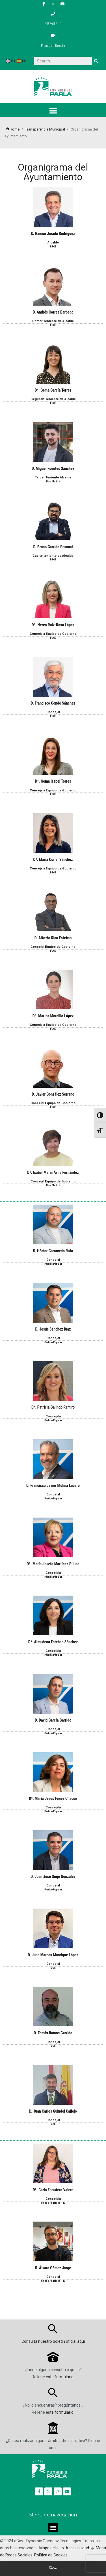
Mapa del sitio (51, 2548)
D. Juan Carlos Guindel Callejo (53, 2111)
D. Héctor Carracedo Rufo (53, 1251)
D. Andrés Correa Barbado (53, 312)
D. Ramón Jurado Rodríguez (53, 233)
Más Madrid (53, 481)
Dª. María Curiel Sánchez (53, 859)
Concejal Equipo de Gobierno (53, 947)
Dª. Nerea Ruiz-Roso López (53, 625)
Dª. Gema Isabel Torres (53, 781)
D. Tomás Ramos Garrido (53, 2033)
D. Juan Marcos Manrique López (53, 1955)
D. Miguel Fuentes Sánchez (53, 468)
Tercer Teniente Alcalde (53, 477)
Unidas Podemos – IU (53, 2202)
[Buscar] (96, 61)
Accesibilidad (77, 2548)
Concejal (53, 712)
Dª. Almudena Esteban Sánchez (53, 1642)
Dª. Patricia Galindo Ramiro (53, 1407)
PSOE (53, 246)
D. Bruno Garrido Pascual (53, 547)
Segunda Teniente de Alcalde (53, 399)
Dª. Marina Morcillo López (53, 1016)
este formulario (59, 2377)
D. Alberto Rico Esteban (53, 938)
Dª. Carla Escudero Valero (53, 2190)
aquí (81, 2341)
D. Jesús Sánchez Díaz (53, 1329)
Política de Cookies (51, 2555)
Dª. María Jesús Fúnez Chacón (53, 1798)
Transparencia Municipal (45, 129)
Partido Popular (53, 1263)
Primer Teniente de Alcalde (53, 321)
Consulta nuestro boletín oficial (49, 2341)
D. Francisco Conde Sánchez (53, 703)
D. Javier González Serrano (53, 1094)
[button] (53, 110)
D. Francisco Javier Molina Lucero (53, 1485)
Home (13, 129)
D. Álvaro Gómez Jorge (53, 2268)
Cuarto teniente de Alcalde (53, 556)
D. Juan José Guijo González (53, 1876)
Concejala (53, 1416)
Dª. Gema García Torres (53, 390)
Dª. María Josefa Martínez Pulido (53, 1564)
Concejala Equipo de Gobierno (53, 634)
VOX (53, 1967)
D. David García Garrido (53, 1720)
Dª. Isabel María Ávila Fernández (53, 1172)
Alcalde (53, 242)
